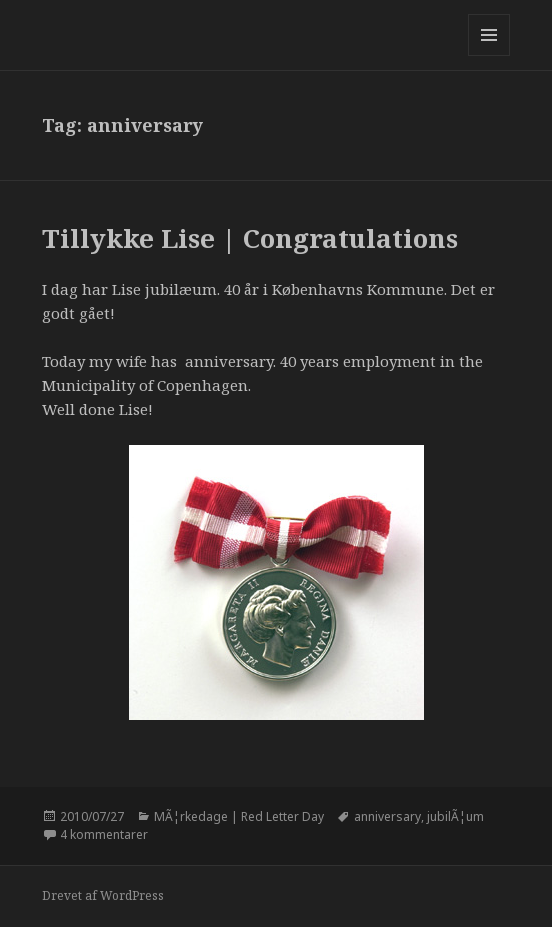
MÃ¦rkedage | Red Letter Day (239, 816)
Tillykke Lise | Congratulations (250, 238)
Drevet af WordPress (103, 895)
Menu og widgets (489, 55)
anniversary (387, 816)
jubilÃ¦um (455, 816)
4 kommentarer (104, 834)
